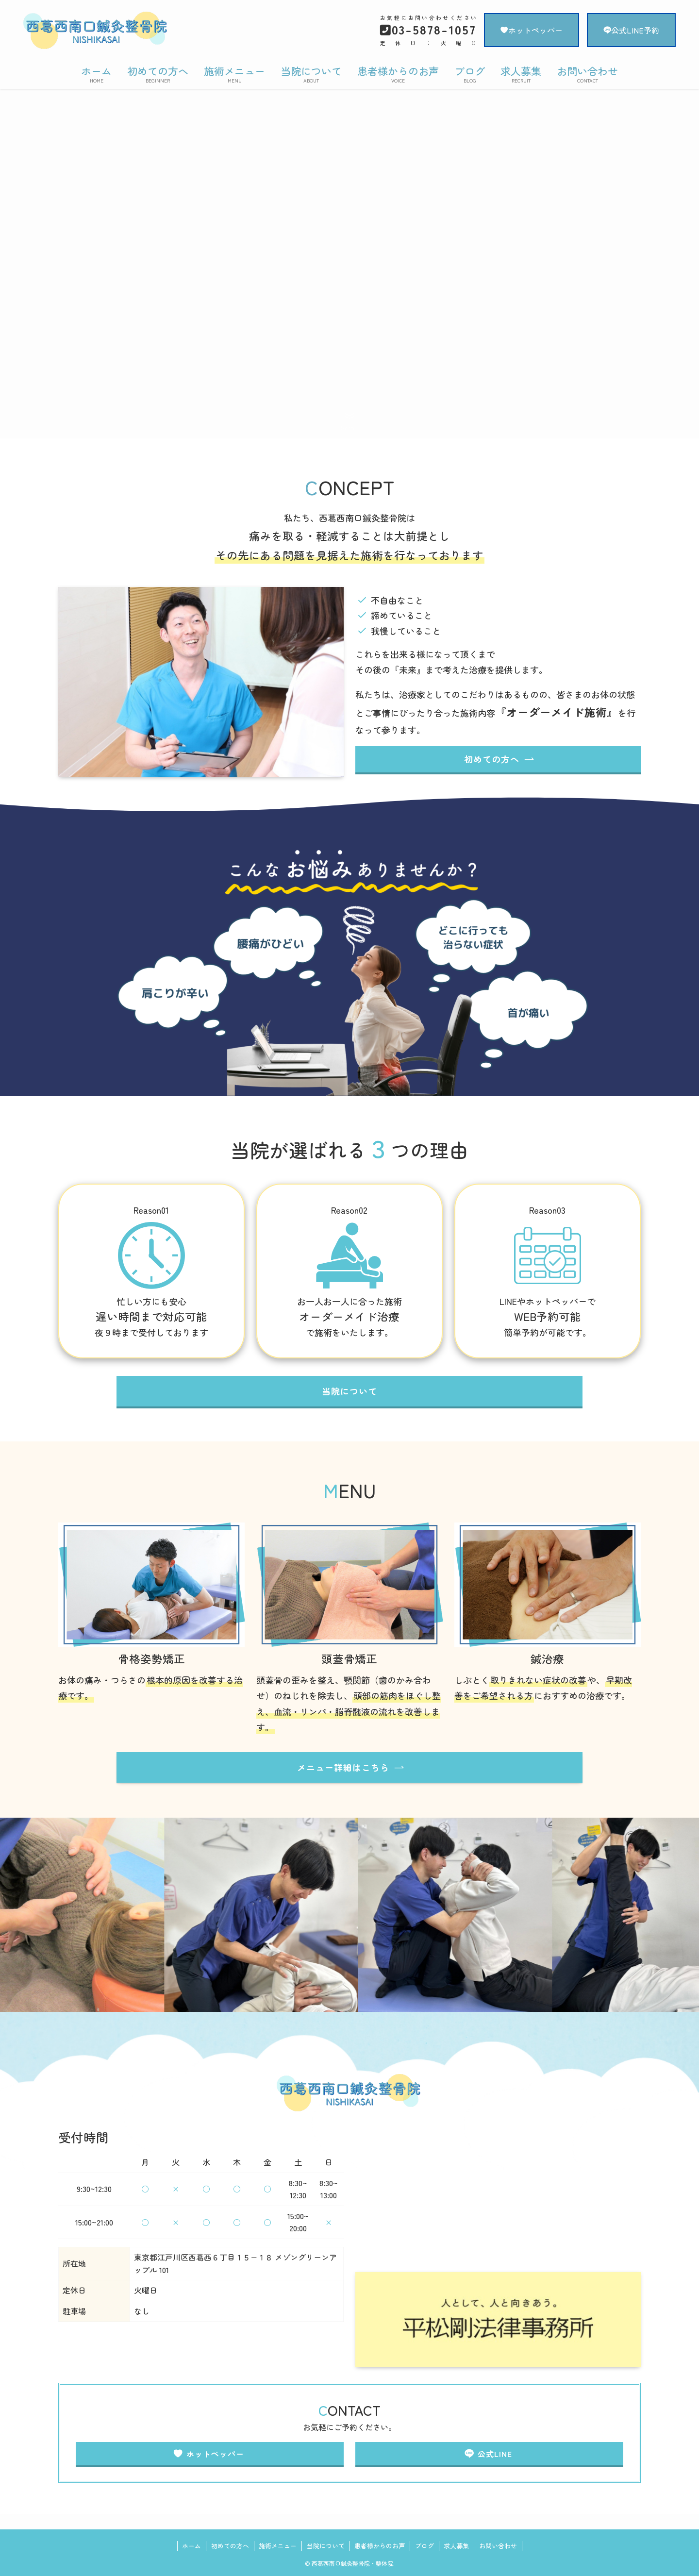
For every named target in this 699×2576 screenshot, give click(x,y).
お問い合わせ (498, 2545)
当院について (326, 2545)
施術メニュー (278, 2545)
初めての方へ (230, 2545)
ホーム (191, 2545)
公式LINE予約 (631, 30)
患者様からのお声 (379, 2545)
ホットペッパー (531, 30)
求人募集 (456, 2545)
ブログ (424, 2545)
